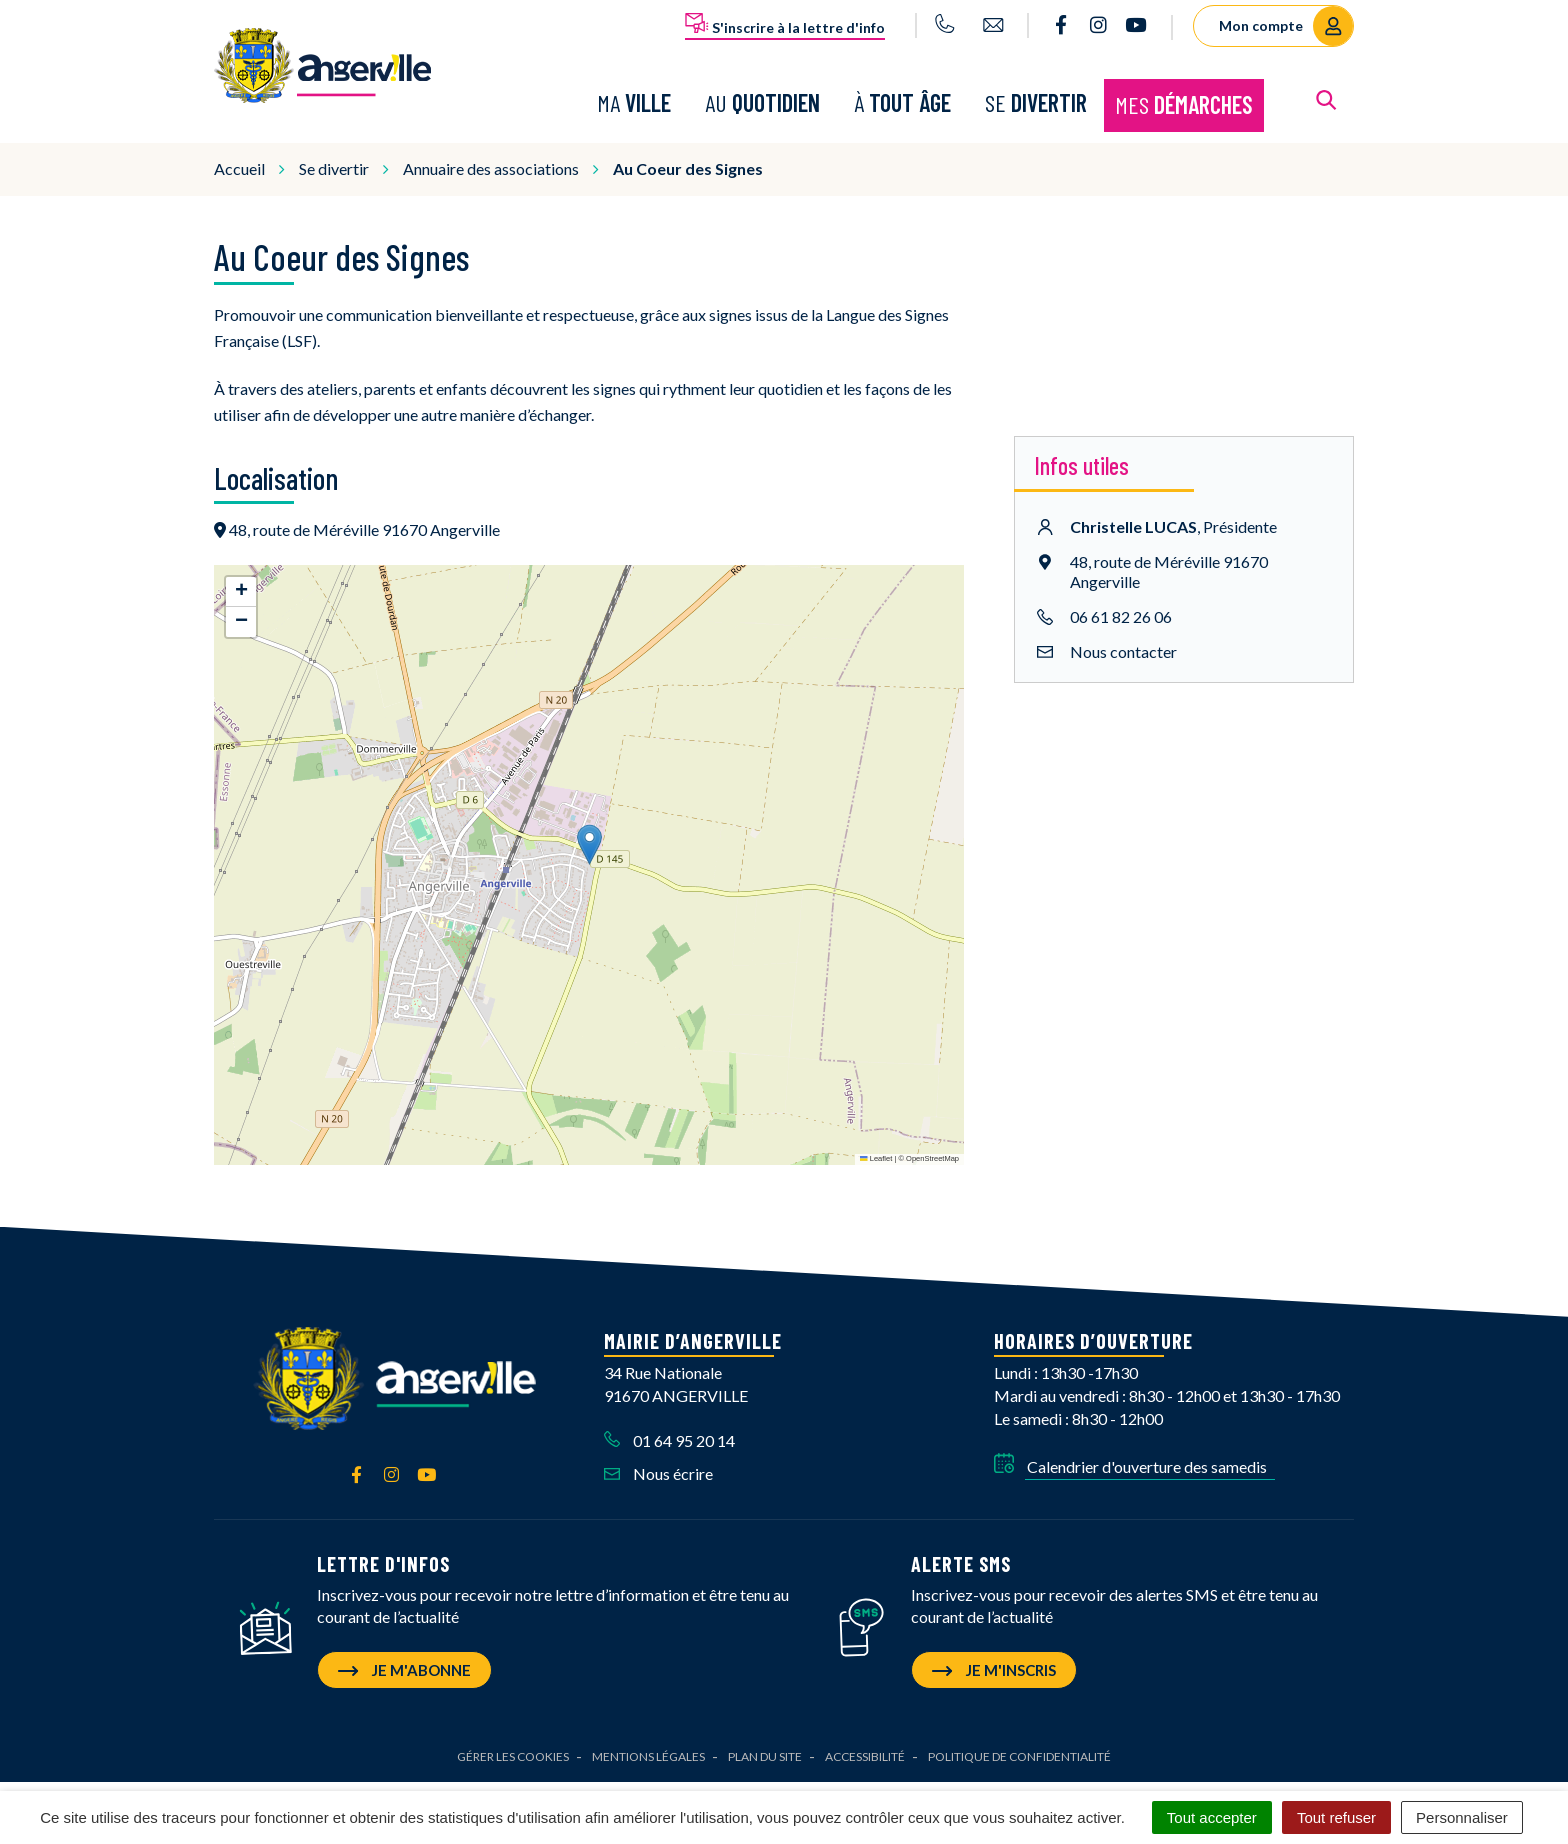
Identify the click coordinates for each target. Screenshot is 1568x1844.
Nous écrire (658, 1453)
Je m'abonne (404, 1650)
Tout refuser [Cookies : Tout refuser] (1336, 1817)
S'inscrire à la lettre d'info (785, 24)
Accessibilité (865, 1736)
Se (1036, 92)
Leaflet (876, 1138)
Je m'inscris (994, 1650)
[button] (589, 824)
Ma (634, 92)
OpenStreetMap (932, 1138)
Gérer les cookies (513, 1736)
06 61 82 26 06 (1121, 596)
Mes (1184, 94)
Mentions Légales (648, 1736)
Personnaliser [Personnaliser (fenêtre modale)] (1462, 1817)
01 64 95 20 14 (669, 1420)
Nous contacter (1123, 631)
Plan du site (765, 1736)
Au (762, 92)
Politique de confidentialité (1019, 1736)
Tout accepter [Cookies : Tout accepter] (1212, 1817)
